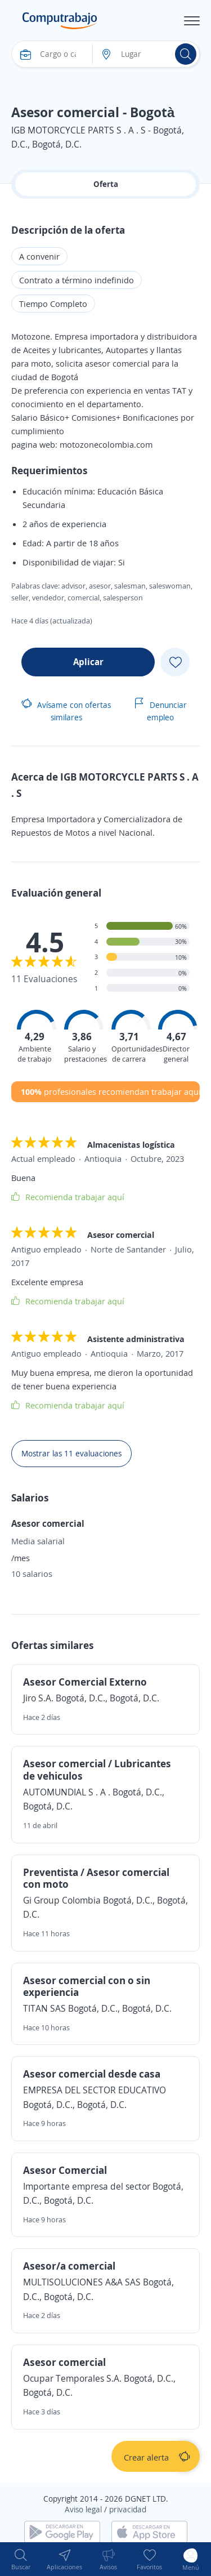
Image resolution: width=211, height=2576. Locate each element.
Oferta (105, 184)
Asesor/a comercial (69, 2265)
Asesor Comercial (65, 2170)
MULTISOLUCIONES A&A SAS (82, 2282)
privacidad (127, 2509)
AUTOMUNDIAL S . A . (68, 1792)
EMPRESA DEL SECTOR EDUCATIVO (94, 2090)
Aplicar (88, 662)
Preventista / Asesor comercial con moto (96, 1878)
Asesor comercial (64, 2362)
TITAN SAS (44, 2008)
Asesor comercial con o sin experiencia (86, 1986)
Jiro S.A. (38, 1698)
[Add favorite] (175, 662)
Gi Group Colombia (62, 1900)
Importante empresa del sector (86, 2186)
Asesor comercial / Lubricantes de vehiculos (97, 1769)
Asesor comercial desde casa (91, 2073)
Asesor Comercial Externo (85, 1681)
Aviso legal (83, 2509)
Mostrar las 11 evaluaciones (71, 1453)
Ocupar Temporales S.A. (72, 2378)
